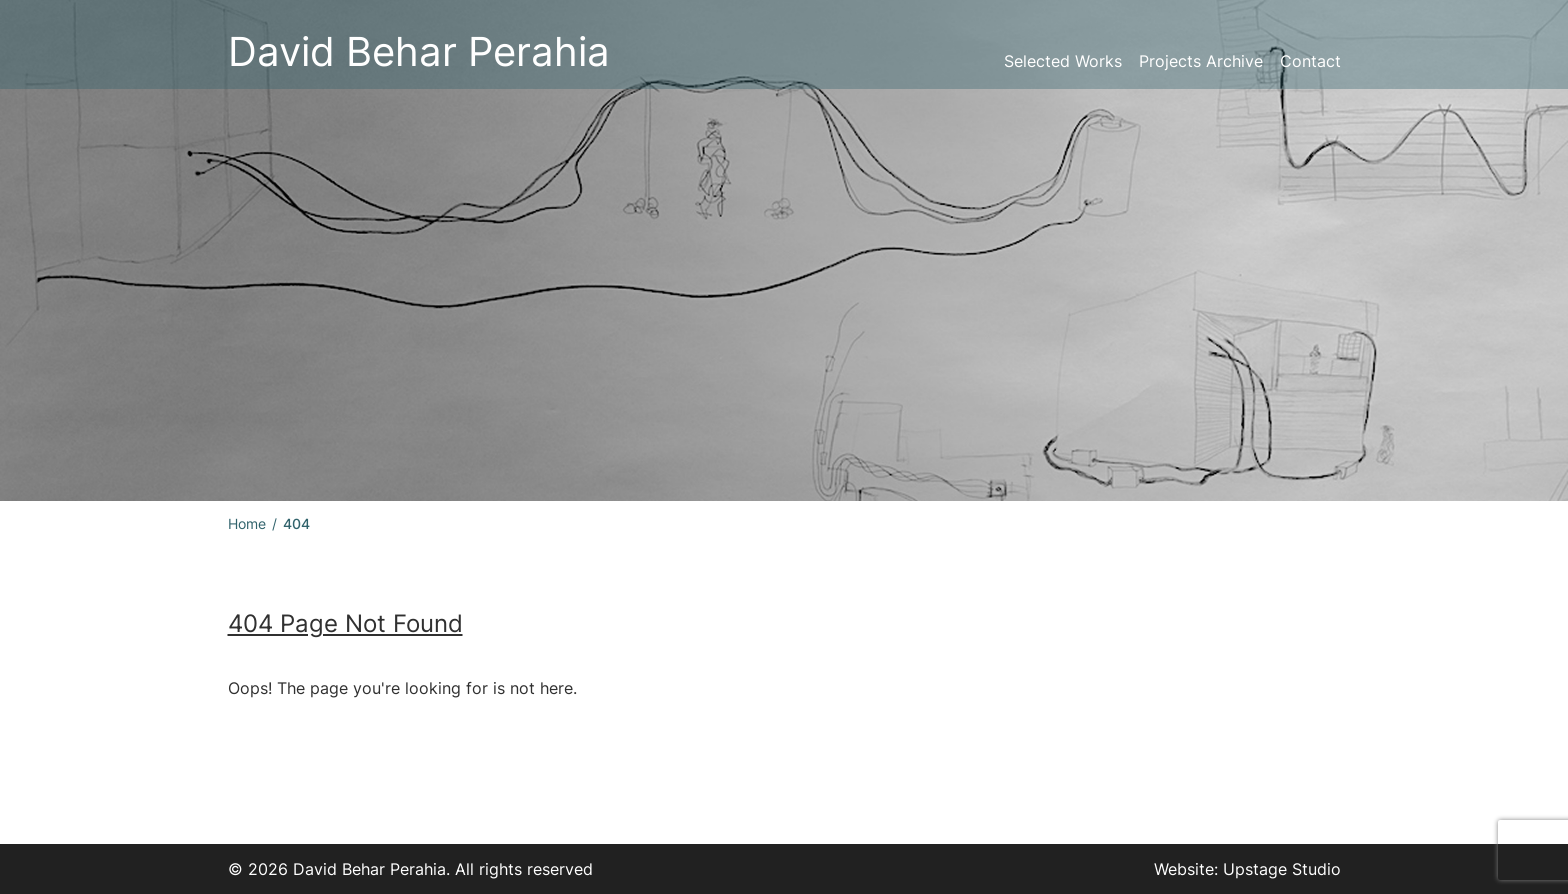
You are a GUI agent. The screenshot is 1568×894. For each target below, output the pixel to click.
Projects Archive (1201, 61)
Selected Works (1063, 61)
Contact (1310, 61)
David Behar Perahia (419, 51)
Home (247, 523)
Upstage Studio (1282, 869)
